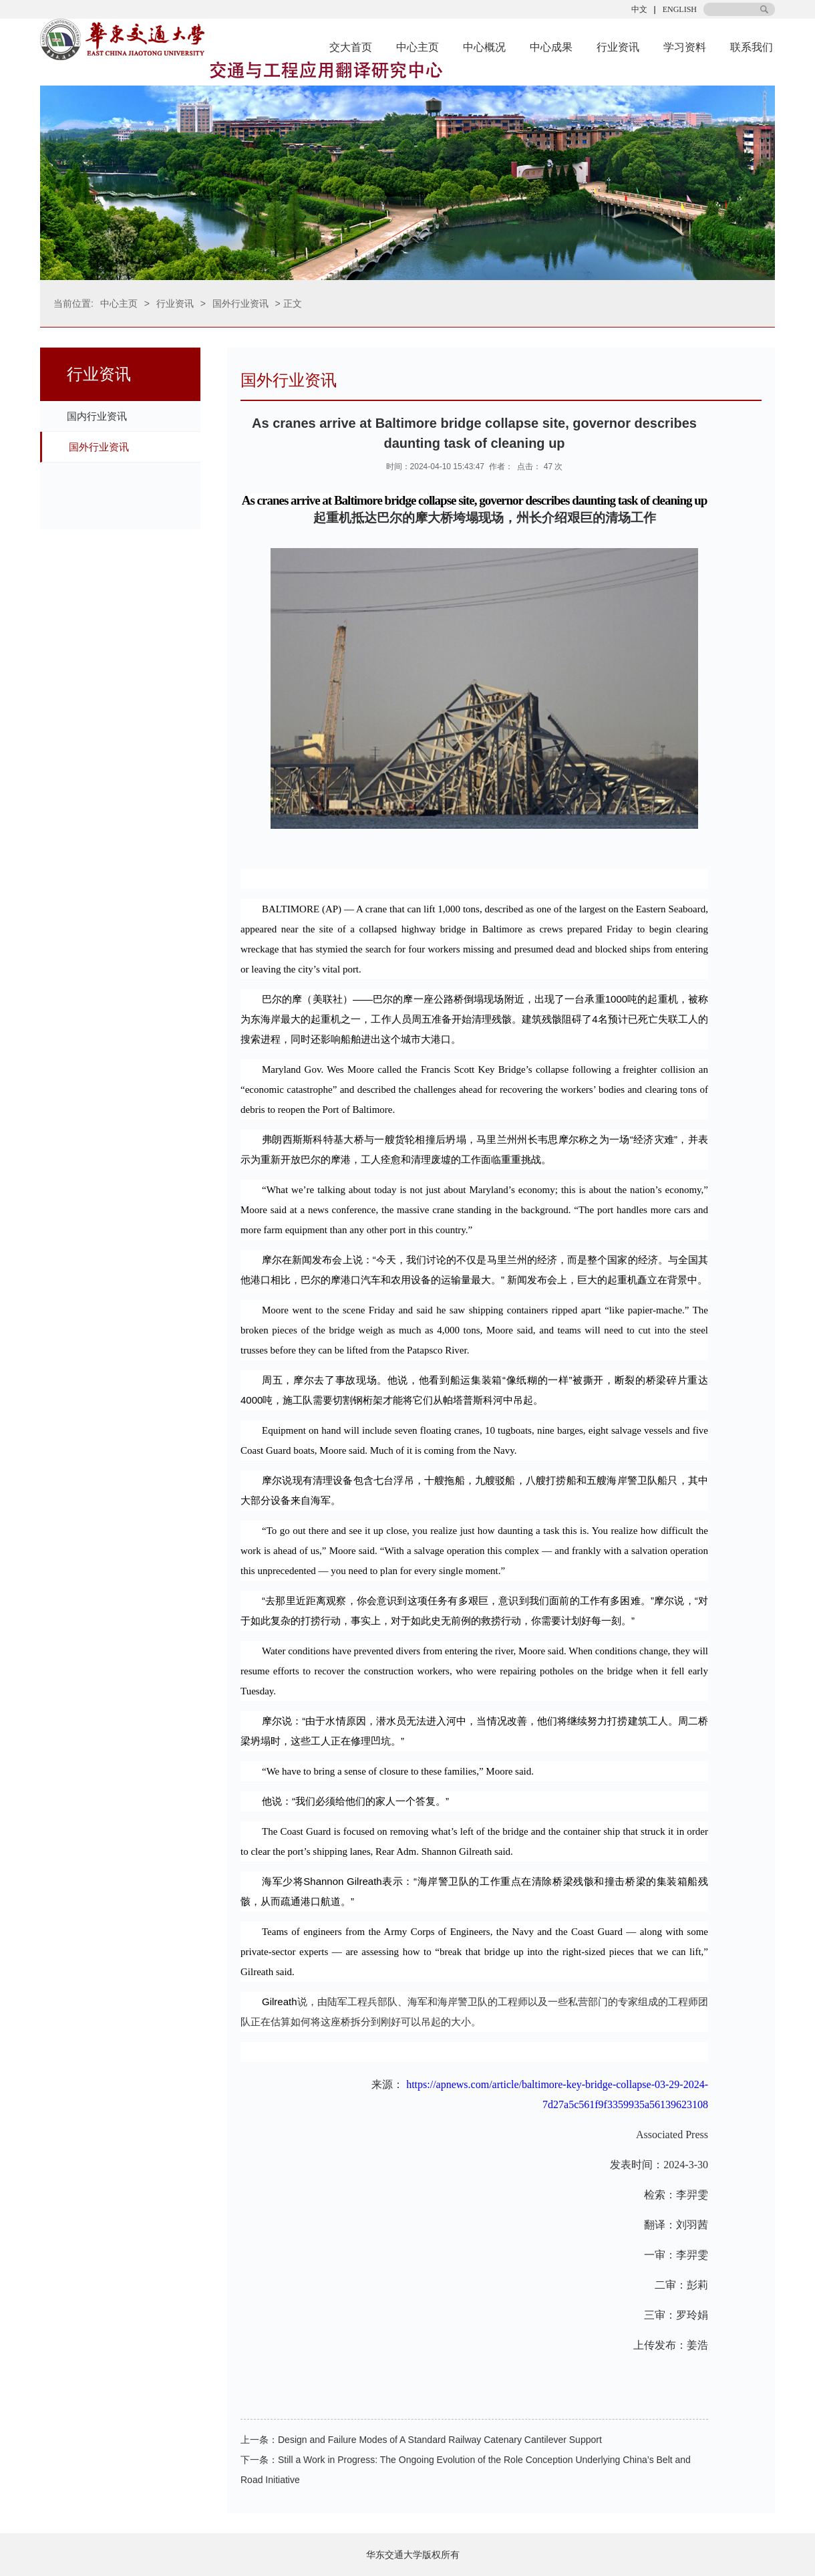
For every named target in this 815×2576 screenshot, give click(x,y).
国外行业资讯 (240, 303)
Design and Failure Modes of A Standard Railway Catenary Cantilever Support (440, 2439)
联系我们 (751, 47)
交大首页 (350, 47)
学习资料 (684, 47)
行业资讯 (618, 47)
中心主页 (417, 47)
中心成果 (551, 47)
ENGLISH (680, 9)
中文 (639, 9)
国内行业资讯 (97, 416)
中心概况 (484, 47)
